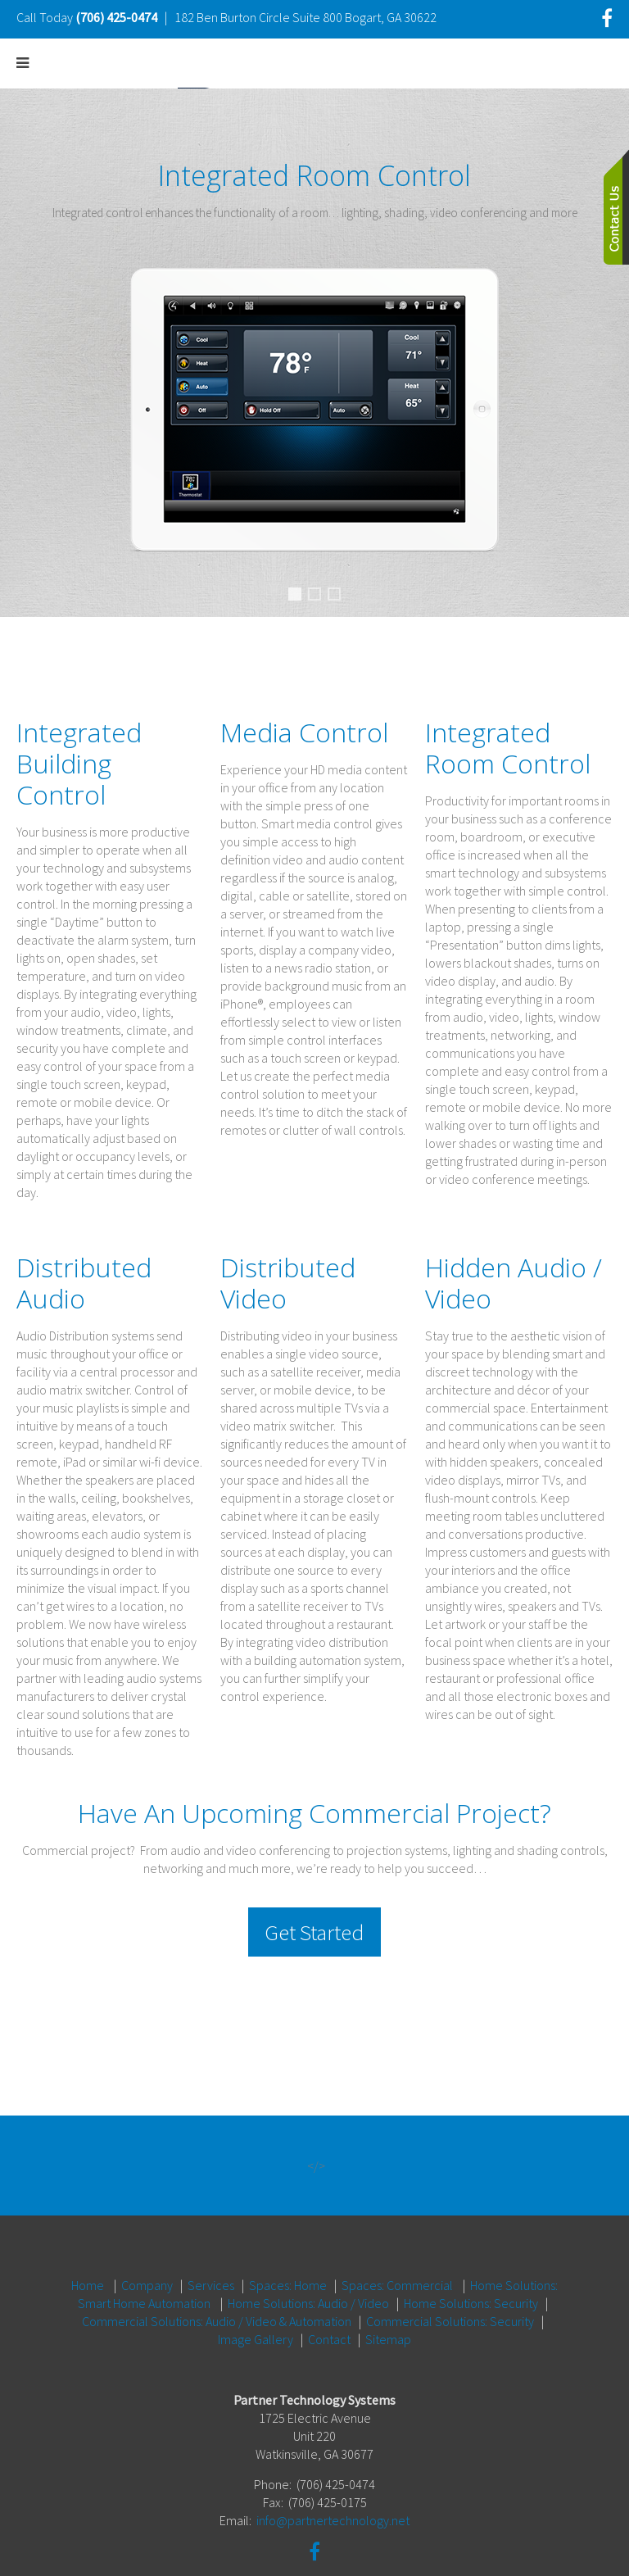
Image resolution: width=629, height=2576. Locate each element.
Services (211, 2246)
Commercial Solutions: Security (450, 2282)
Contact (329, 2301)
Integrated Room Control (298, 598)
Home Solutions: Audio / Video (308, 2264)
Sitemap (388, 2301)
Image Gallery (255, 2301)
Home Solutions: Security (471, 2264)
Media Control (340, 596)
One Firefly (431, 2546)
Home (87, 2246)
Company (147, 2246)
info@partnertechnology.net (333, 2482)
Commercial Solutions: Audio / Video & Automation (216, 2282)
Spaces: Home (288, 2246)
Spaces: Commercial (397, 2246)
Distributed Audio (320, 596)
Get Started (314, 1932)
